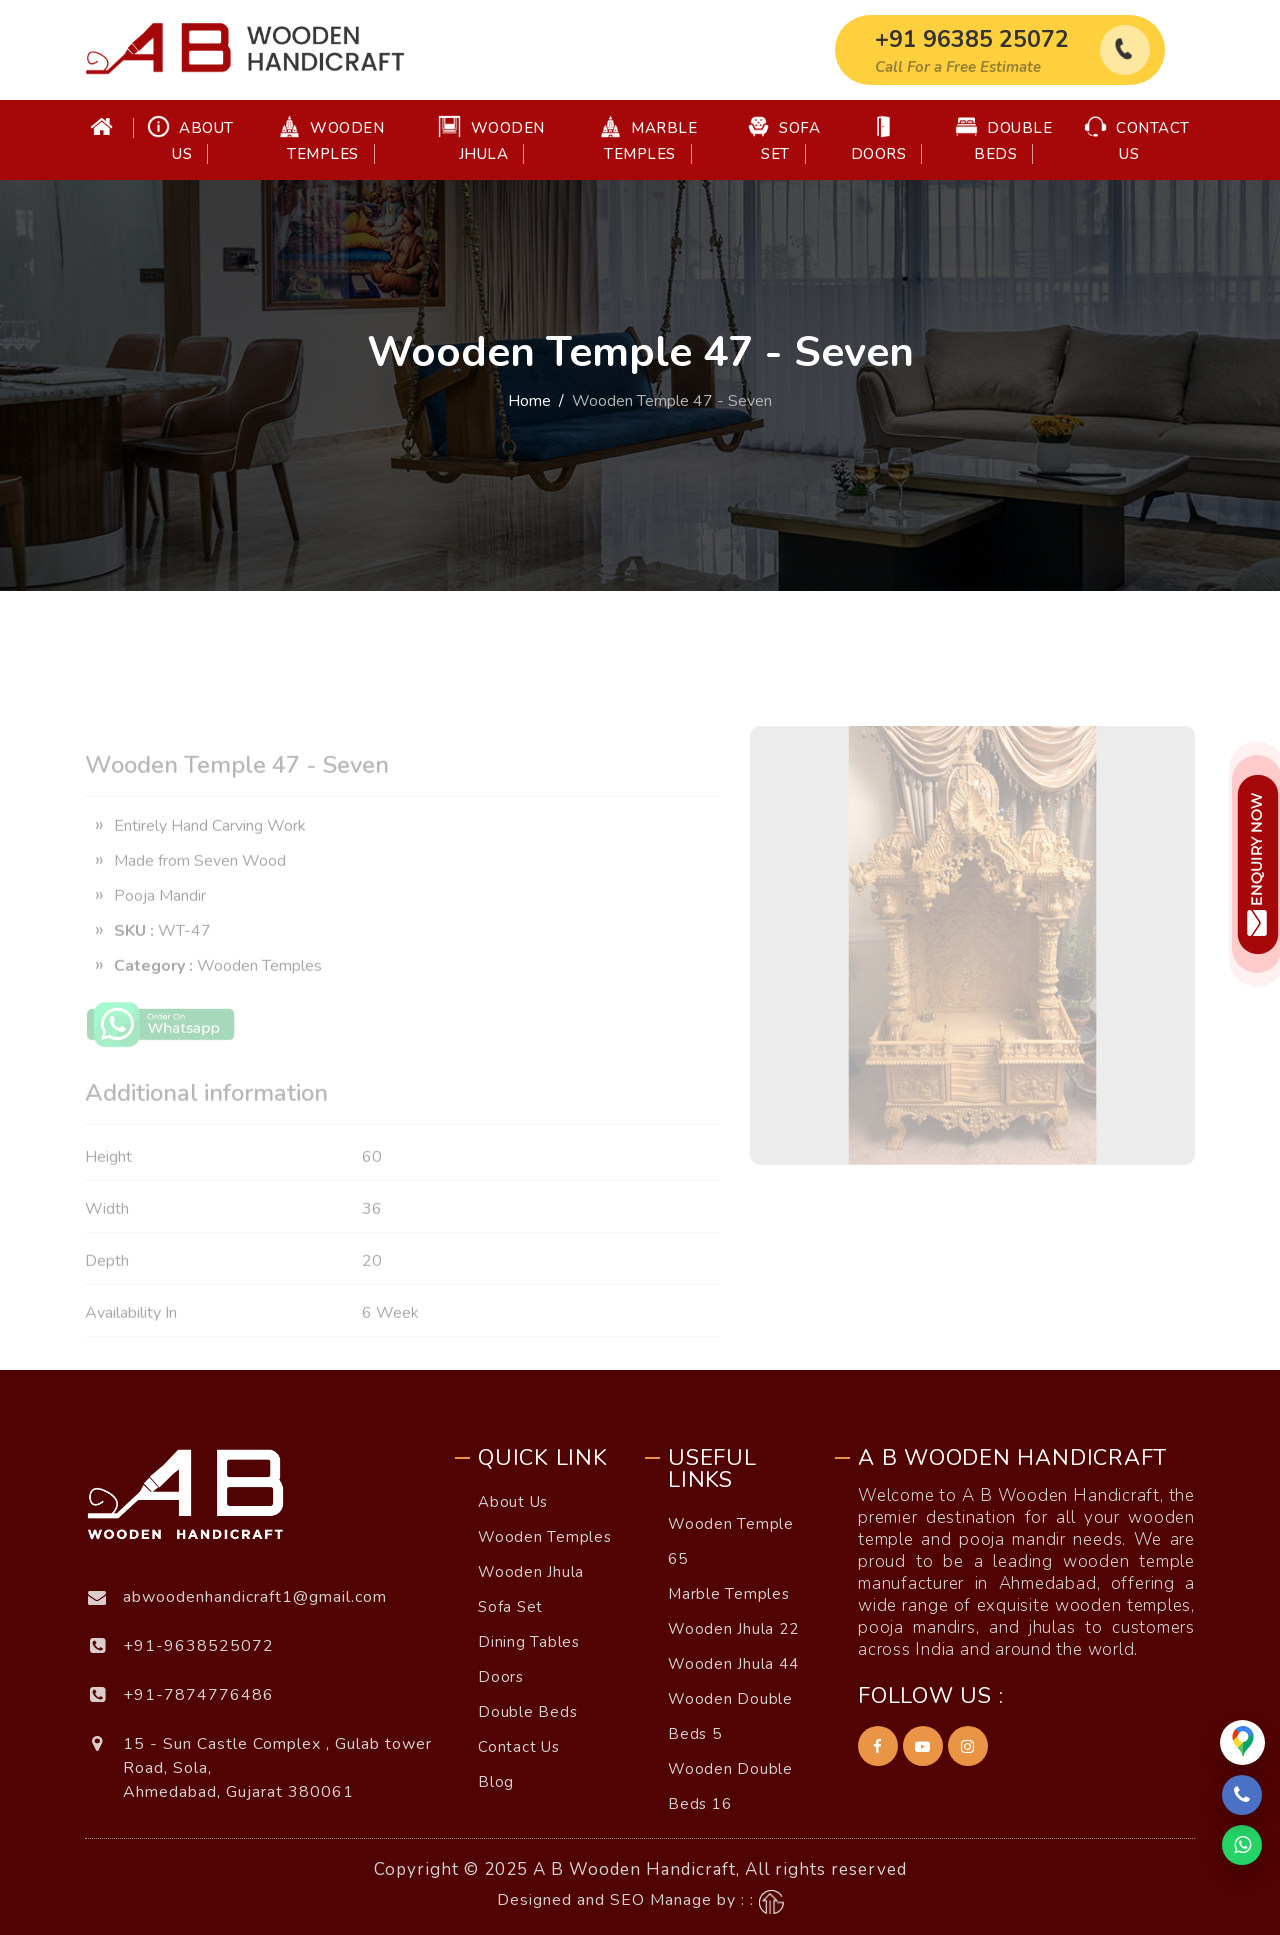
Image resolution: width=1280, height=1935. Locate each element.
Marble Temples (648, 139)
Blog (496, 1782)
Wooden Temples (331, 139)
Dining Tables (529, 1642)
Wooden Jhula (491, 139)
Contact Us (1137, 139)
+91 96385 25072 (972, 39)
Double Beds (1004, 139)
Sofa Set (784, 139)
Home (529, 401)
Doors (879, 139)
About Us (190, 139)
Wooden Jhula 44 (733, 1664)
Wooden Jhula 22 (733, 1629)
